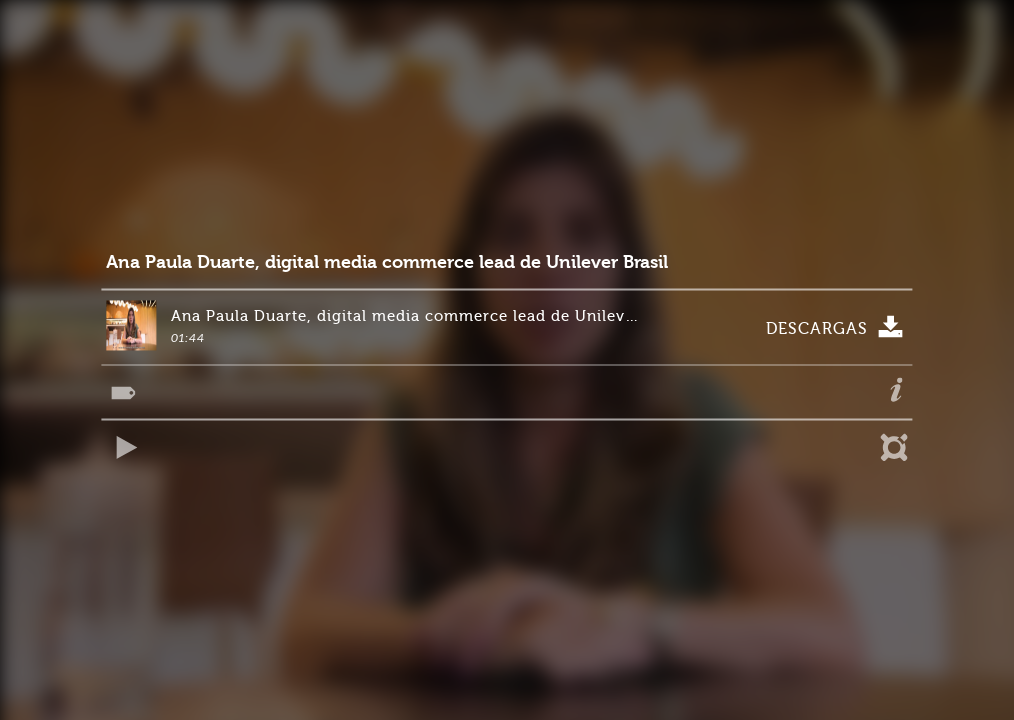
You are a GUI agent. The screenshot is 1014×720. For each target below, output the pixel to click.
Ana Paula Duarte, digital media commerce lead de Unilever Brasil (387, 262)
